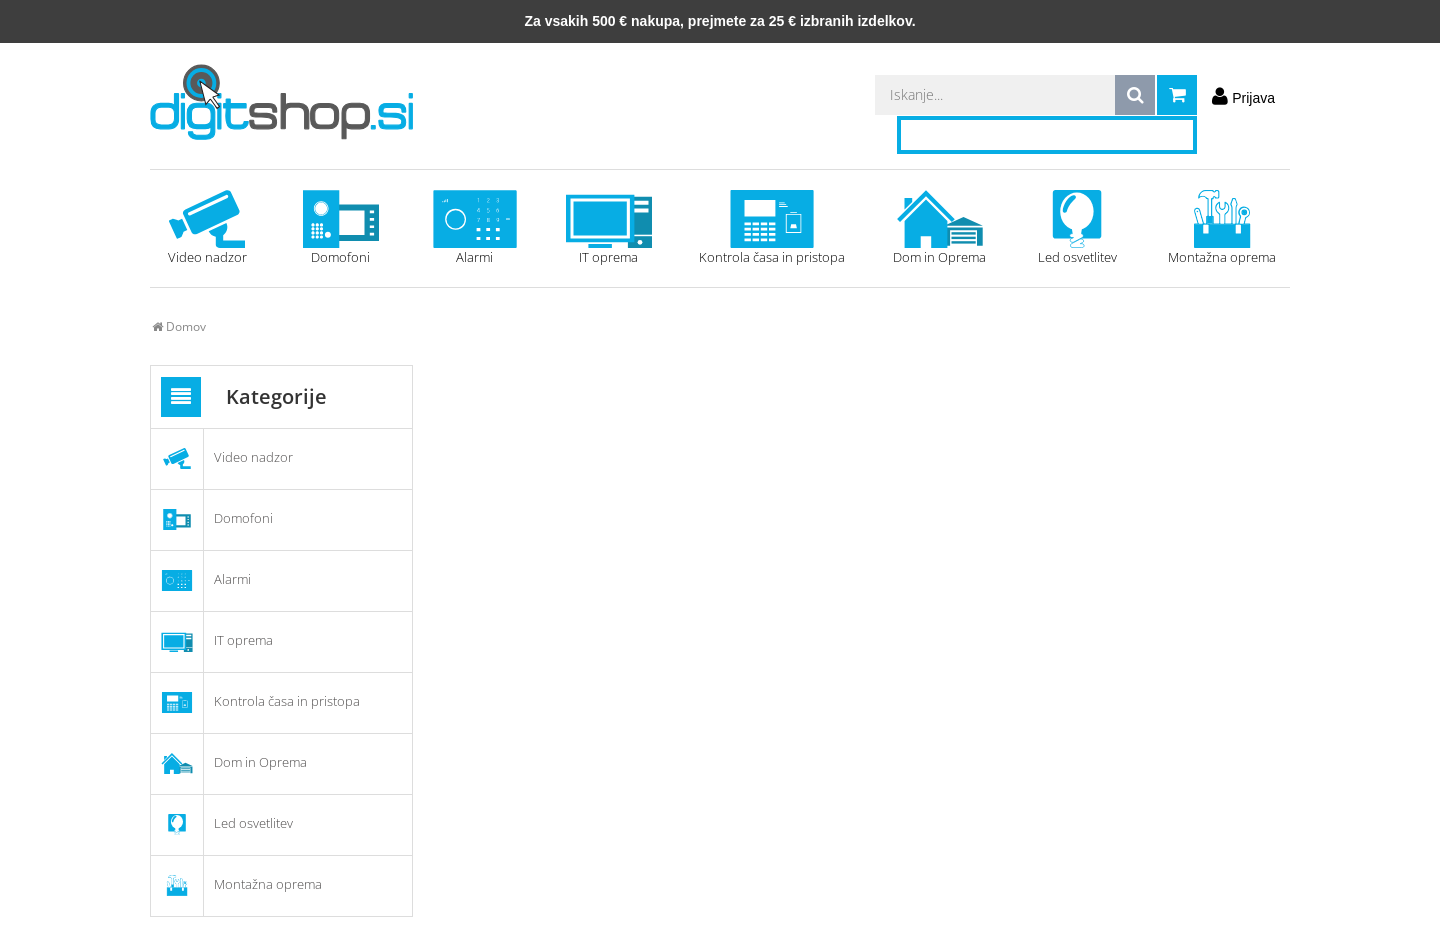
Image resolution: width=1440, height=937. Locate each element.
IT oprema (609, 228)
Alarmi (475, 228)
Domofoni (341, 228)
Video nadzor (207, 228)
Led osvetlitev (1077, 228)
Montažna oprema (1222, 228)
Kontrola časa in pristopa (772, 228)
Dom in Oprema (939, 228)
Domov (179, 326)
